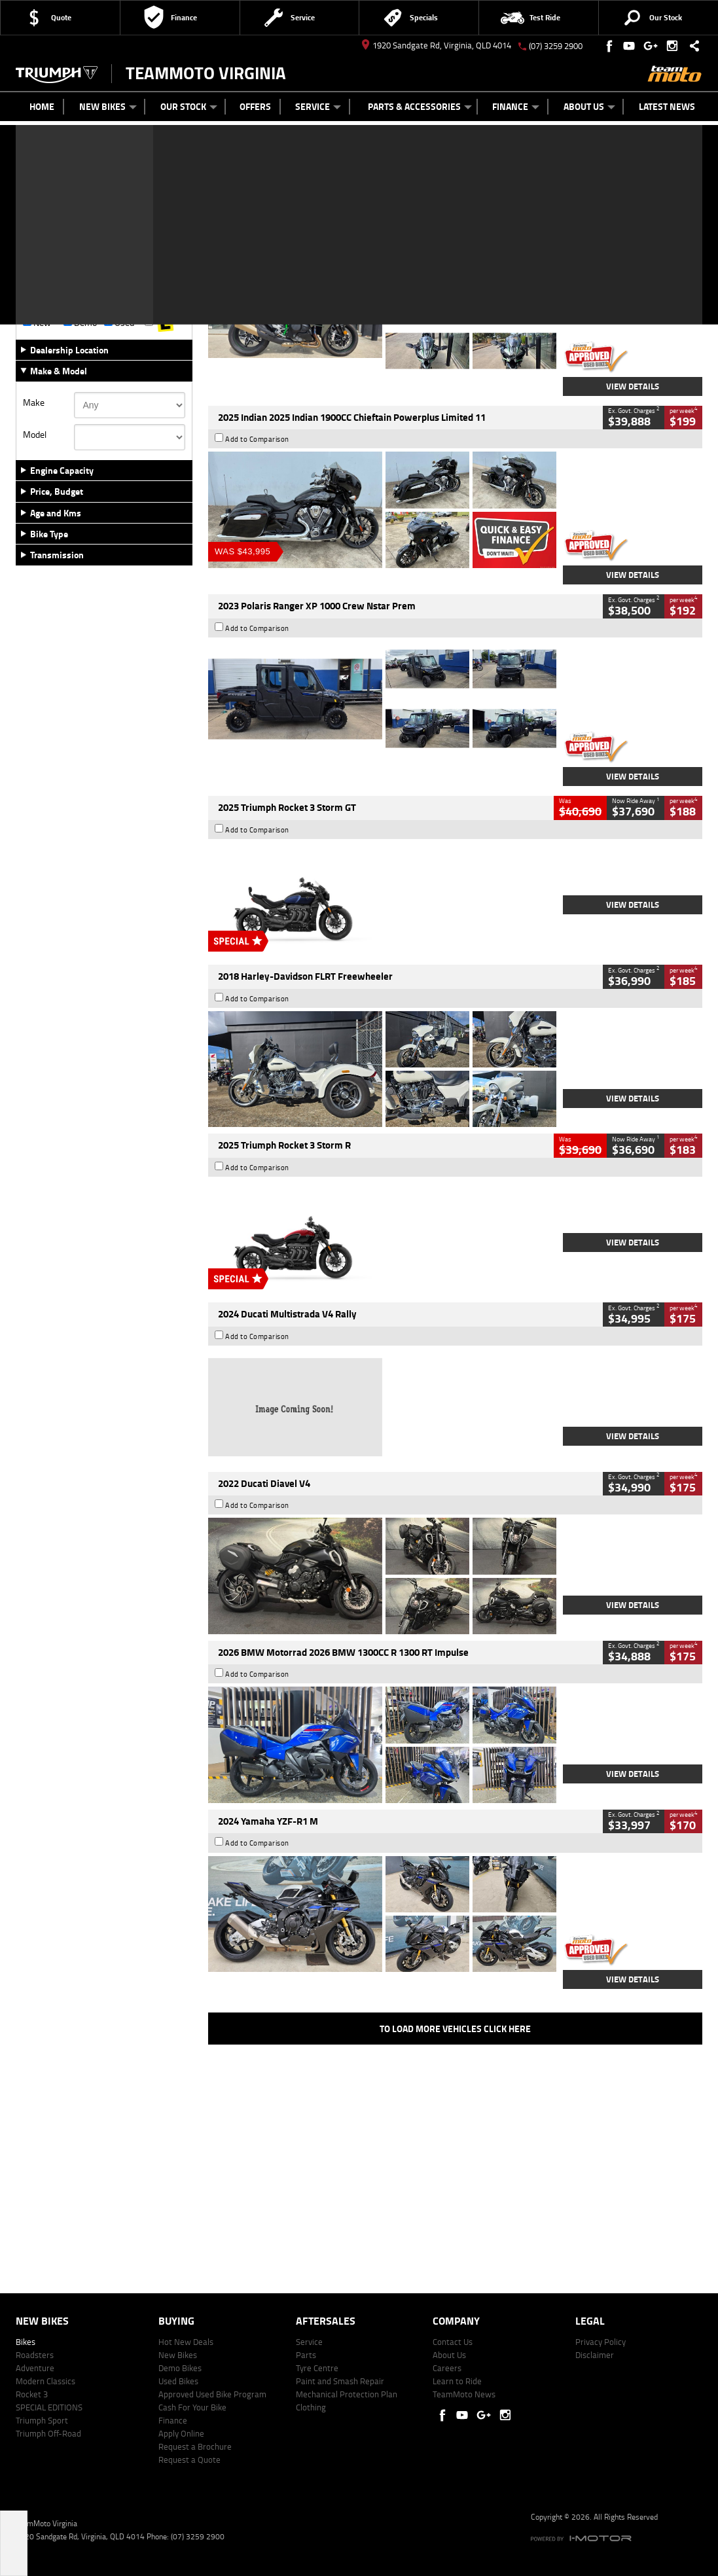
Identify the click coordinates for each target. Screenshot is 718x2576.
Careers (447, 2367)
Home (41, 106)
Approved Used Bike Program (212, 2394)
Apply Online (181, 2433)
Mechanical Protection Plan (346, 2394)
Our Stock (188, 106)
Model (34, 434)
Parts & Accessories (420, 106)
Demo (80, 323)
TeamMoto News (464, 2394)
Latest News (667, 106)
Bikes (25, 2341)
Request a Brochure (195, 2446)
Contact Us (453, 2341)
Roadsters (35, 2354)
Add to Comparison (257, 250)
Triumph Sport (42, 2420)
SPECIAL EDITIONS (49, 2407)
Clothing (311, 2407)
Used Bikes (178, 2381)
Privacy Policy (600, 2341)
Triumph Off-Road (48, 2433)
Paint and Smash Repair (340, 2381)
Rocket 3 (32, 2394)
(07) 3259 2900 (556, 45)
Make (34, 402)
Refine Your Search (63, 189)
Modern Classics (45, 2381)
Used (119, 323)
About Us (589, 106)
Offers (255, 106)
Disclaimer (594, 2354)
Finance (515, 106)
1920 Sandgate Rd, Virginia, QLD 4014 (436, 45)
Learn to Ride (457, 2381)
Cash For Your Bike (192, 2407)
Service (318, 106)
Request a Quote (189, 2459)
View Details (632, 386)
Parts (306, 2354)
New (37, 323)
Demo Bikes (180, 2367)
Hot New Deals (185, 2341)
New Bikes (108, 106)
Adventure (35, 2367)
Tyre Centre (317, 2367)
